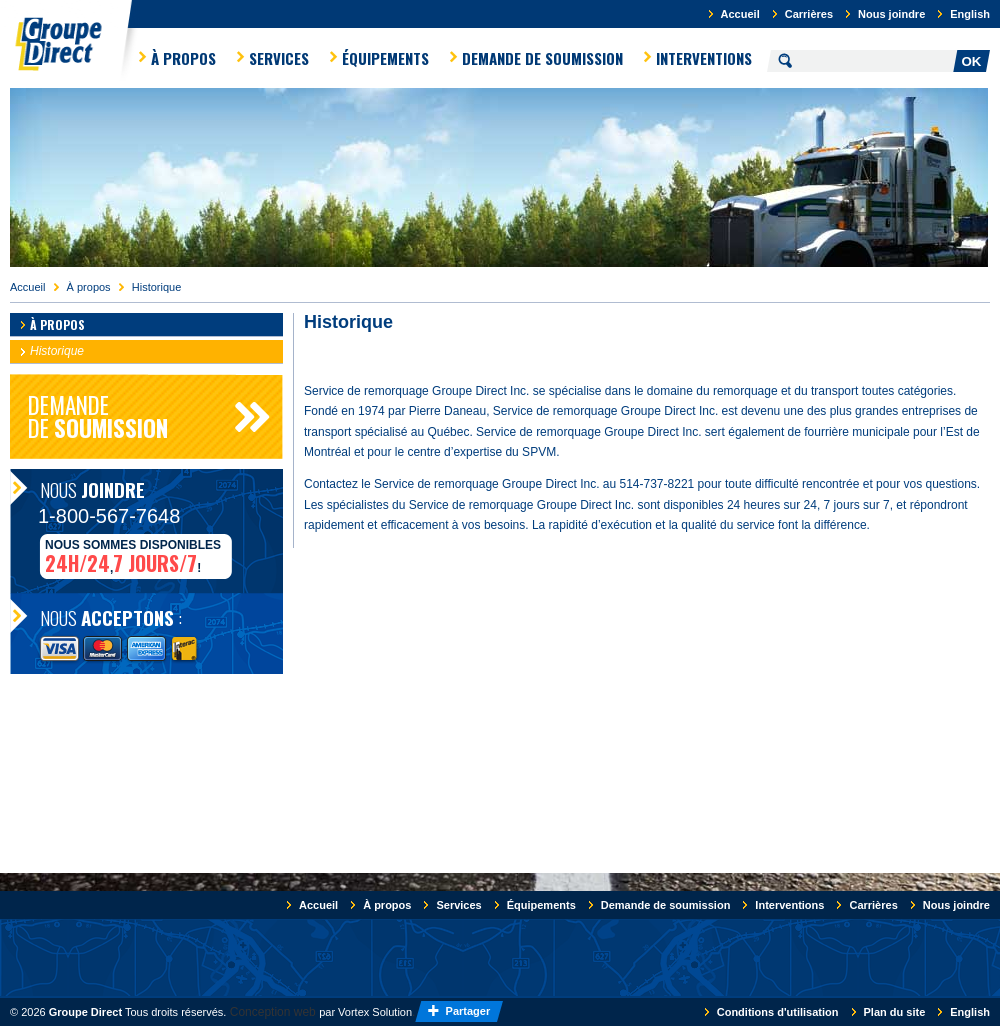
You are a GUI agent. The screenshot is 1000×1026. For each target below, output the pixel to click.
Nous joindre (891, 14)
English (970, 14)
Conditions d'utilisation (778, 1012)
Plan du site (895, 1012)
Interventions (704, 58)
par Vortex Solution (365, 1012)
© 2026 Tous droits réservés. (118, 1012)
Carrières (809, 14)
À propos (183, 58)
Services (279, 58)
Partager (470, 1011)
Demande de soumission (542, 58)
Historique (157, 287)
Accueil (740, 14)
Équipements (385, 58)
